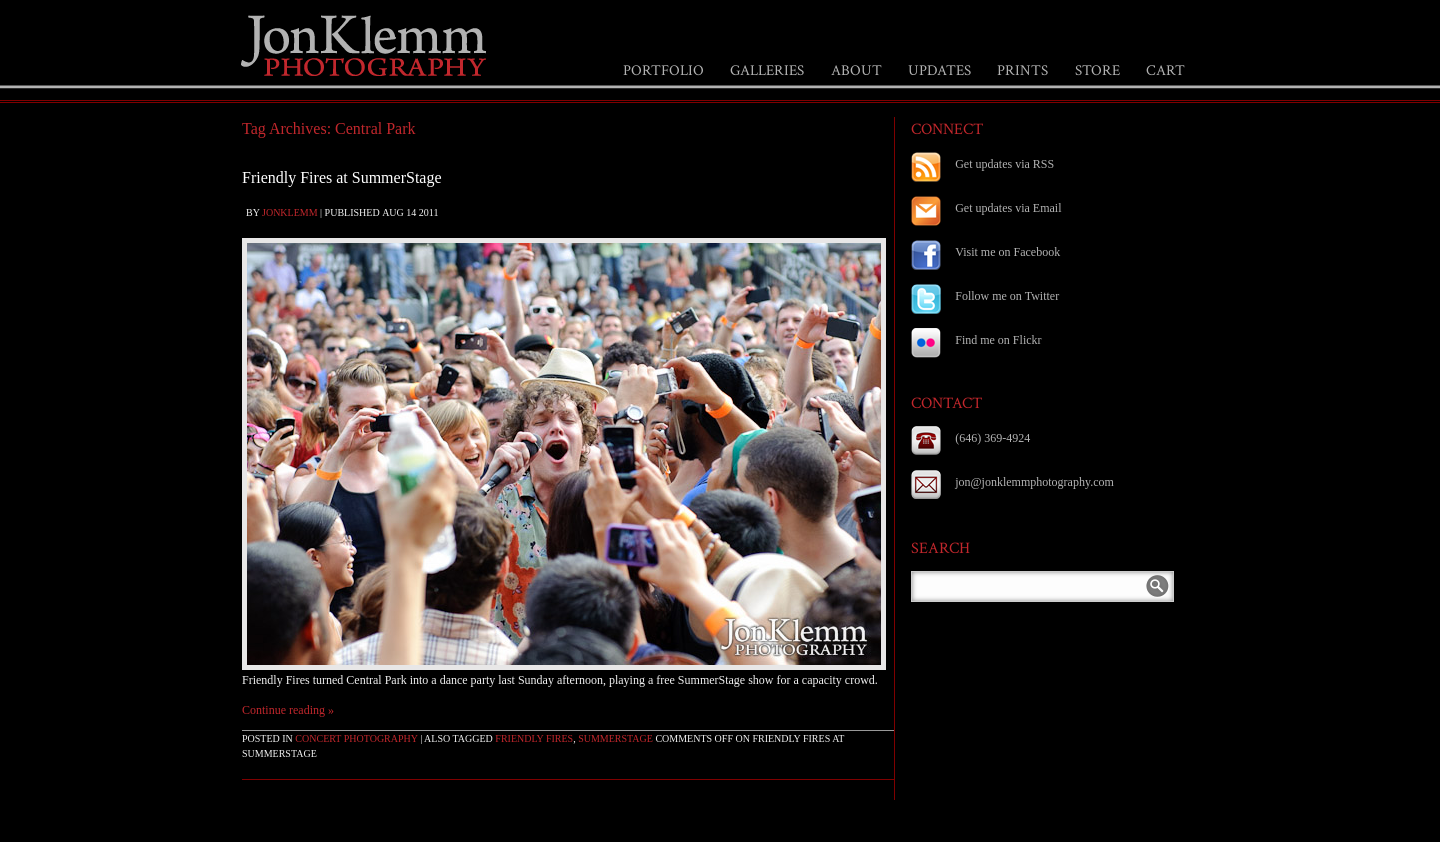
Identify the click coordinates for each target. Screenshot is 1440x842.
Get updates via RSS (1004, 164)
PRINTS (1022, 70)
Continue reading (288, 710)
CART (1165, 70)
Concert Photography (356, 738)
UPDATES (939, 70)
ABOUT (856, 70)
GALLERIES (767, 70)
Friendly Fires (534, 738)
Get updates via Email (1008, 208)
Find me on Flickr (998, 340)
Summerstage (615, 738)
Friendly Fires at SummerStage (342, 177)
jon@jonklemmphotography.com (1034, 482)
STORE (1097, 70)
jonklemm (290, 212)
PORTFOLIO (663, 70)
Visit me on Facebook (1007, 252)
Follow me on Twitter (1007, 296)
